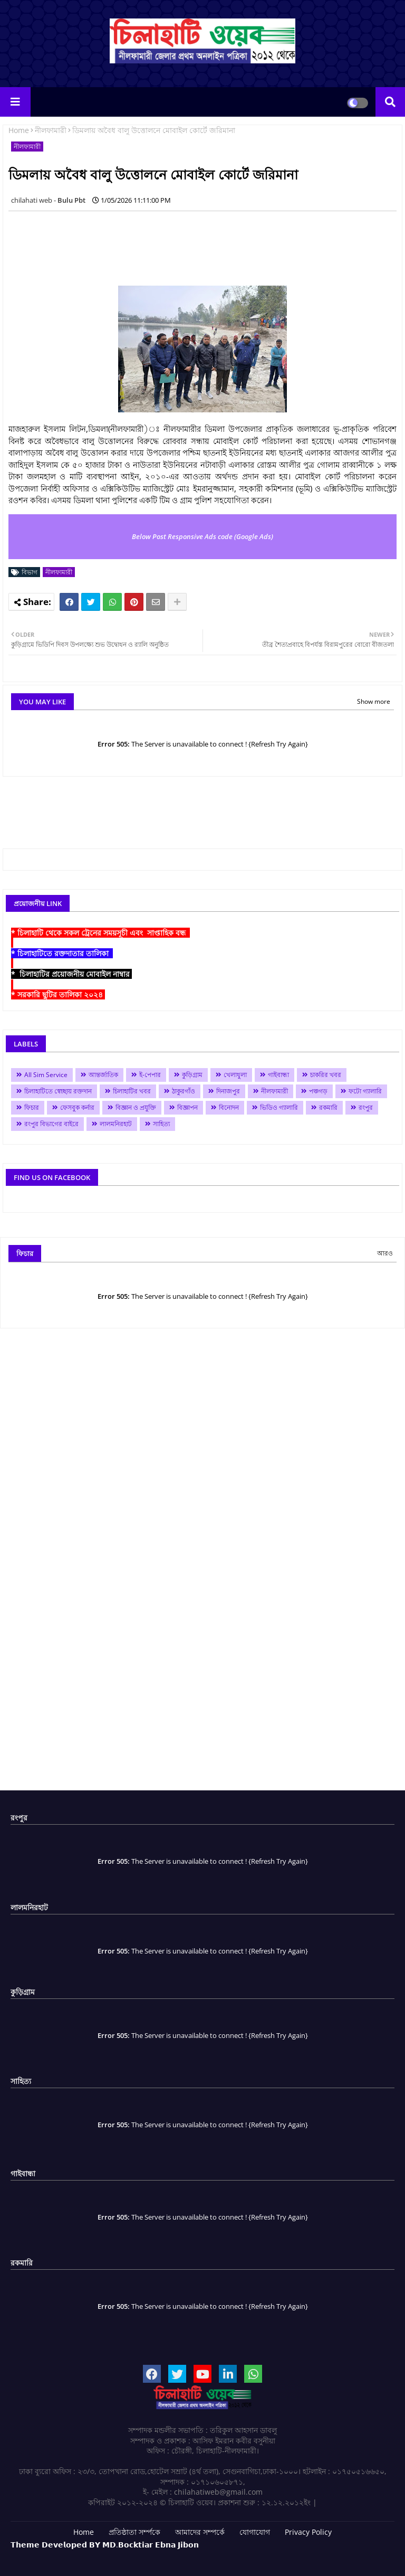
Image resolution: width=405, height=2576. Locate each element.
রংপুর (366, 1107)
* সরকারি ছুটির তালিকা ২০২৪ (58, 994)
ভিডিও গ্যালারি (279, 1107)
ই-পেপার (150, 1074)
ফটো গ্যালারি (365, 1091)
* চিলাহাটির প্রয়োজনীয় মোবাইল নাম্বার (71, 974)
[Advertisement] (200, 243)
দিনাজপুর (228, 1091)
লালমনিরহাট (116, 1123)
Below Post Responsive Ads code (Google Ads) (202, 536)
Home (18, 130)
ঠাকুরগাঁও (183, 1091)
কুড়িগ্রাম (192, 1074)
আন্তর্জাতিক (103, 1074)
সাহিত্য (161, 1123)
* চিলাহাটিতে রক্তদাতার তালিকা (62, 953)
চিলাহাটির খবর (132, 1091)
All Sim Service (46, 1074)
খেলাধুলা (235, 1074)
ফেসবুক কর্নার (77, 1107)
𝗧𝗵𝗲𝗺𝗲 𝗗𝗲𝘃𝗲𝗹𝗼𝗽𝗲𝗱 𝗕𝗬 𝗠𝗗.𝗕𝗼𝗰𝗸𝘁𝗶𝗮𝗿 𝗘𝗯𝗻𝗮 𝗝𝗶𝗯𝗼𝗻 (105, 2545)
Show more (373, 701)
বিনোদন (229, 1107)
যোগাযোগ (254, 2532)
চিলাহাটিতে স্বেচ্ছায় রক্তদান (58, 1091)
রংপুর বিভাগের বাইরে (51, 1123)
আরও (385, 1253)
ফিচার (31, 1107)
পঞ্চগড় (318, 1091)
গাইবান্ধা (278, 1074)
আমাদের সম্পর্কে (200, 2532)
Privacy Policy (308, 2532)
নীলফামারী (50, 130)
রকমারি (328, 1107)
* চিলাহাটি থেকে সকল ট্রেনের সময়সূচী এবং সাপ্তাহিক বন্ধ (100, 933)
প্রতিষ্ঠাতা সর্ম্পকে (134, 2532)
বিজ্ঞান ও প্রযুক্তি (135, 1107)
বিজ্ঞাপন (187, 1107)
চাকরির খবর (325, 1074)
